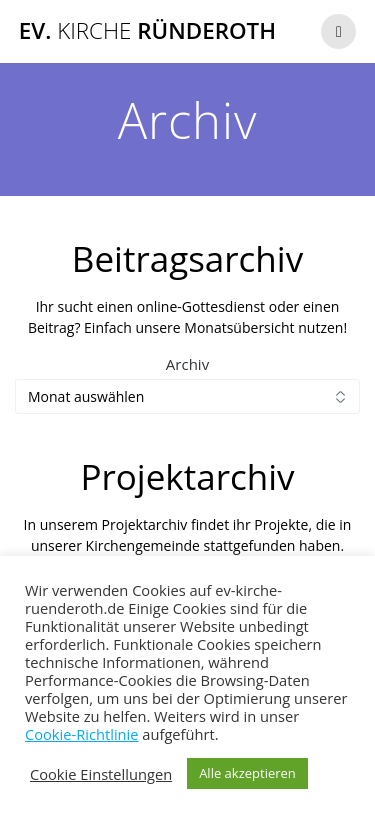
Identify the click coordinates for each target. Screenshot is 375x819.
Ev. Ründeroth (147, 31)
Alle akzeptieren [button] (247, 773)
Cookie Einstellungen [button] (101, 774)
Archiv (187, 364)
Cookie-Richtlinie (82, 734)
